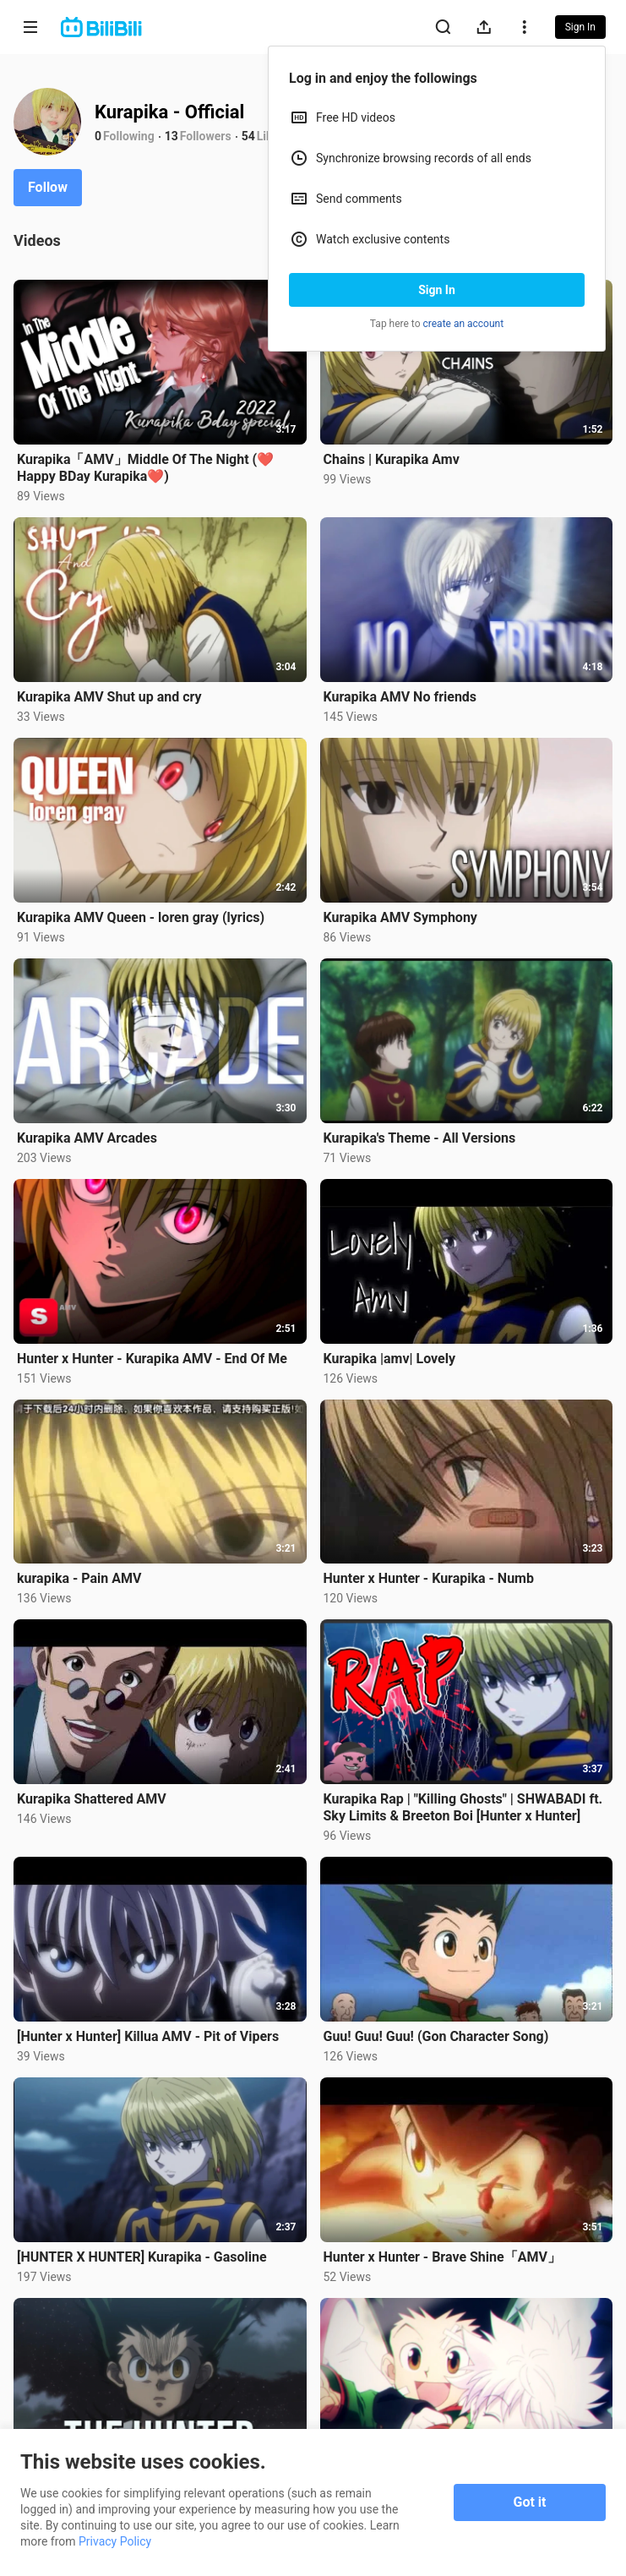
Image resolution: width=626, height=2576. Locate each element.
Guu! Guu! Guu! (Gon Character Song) (436, 2036)
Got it (530, 2502)
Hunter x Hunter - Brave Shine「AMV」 (442, 2257)
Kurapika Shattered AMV (91, 1799)
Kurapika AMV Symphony (400, 917)
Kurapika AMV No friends (400, 697)
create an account (463, 324)
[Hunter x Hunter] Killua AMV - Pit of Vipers (148, 2036)
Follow (48, 187)
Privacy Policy (115, 2541)
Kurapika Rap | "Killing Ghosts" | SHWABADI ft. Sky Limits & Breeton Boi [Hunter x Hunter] (463, 1807)
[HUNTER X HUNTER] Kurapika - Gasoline (142, 2257)
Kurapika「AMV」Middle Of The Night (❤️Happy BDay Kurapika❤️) (145, 467)
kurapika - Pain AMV (79, 1578)
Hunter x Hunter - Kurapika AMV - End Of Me (152, 1359)
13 (171, 136)
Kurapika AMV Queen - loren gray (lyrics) (140, 917)
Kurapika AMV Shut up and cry (109, 697)
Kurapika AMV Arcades (87, 1138)
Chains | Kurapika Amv (392, 459)
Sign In (436, 290)
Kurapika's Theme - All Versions (420, 1138)
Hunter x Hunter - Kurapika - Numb (429, 1578)
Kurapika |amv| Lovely (390, 1359)
